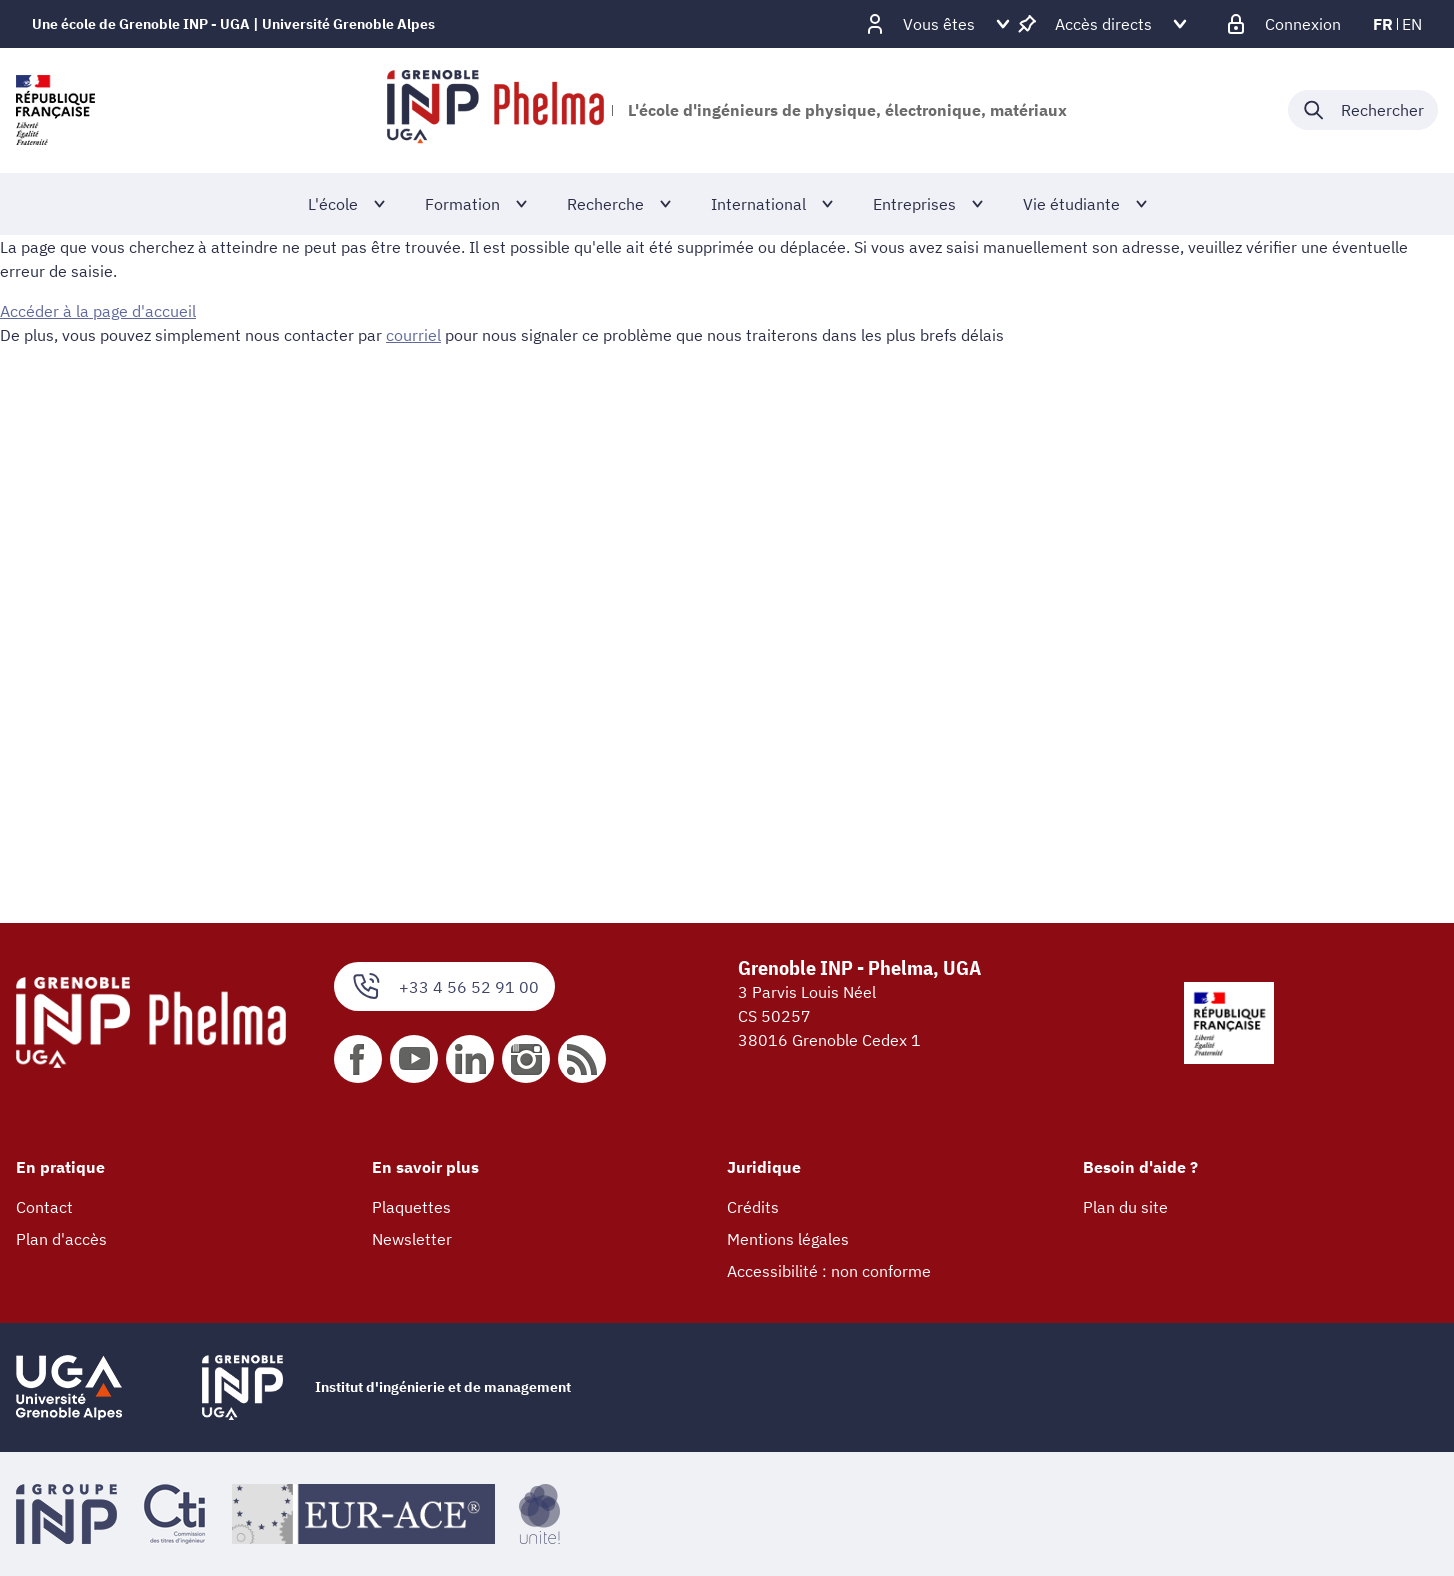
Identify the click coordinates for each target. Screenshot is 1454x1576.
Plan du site (1125, 1207)
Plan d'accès (61, 1239)
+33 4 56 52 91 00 (444, 986)
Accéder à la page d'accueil (98, 311)
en (1412, 24)
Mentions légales (788, 1239)
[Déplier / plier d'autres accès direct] (1103, 24)
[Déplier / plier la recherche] (1363, 110)
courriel (413, 335)
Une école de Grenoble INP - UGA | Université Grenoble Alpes (233, 24)
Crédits (753, 1207)
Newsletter (412, 1239)
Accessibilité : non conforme (829, 1271)
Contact (44, 1207)
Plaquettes (411, 1207)
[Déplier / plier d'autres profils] (939, 24)
